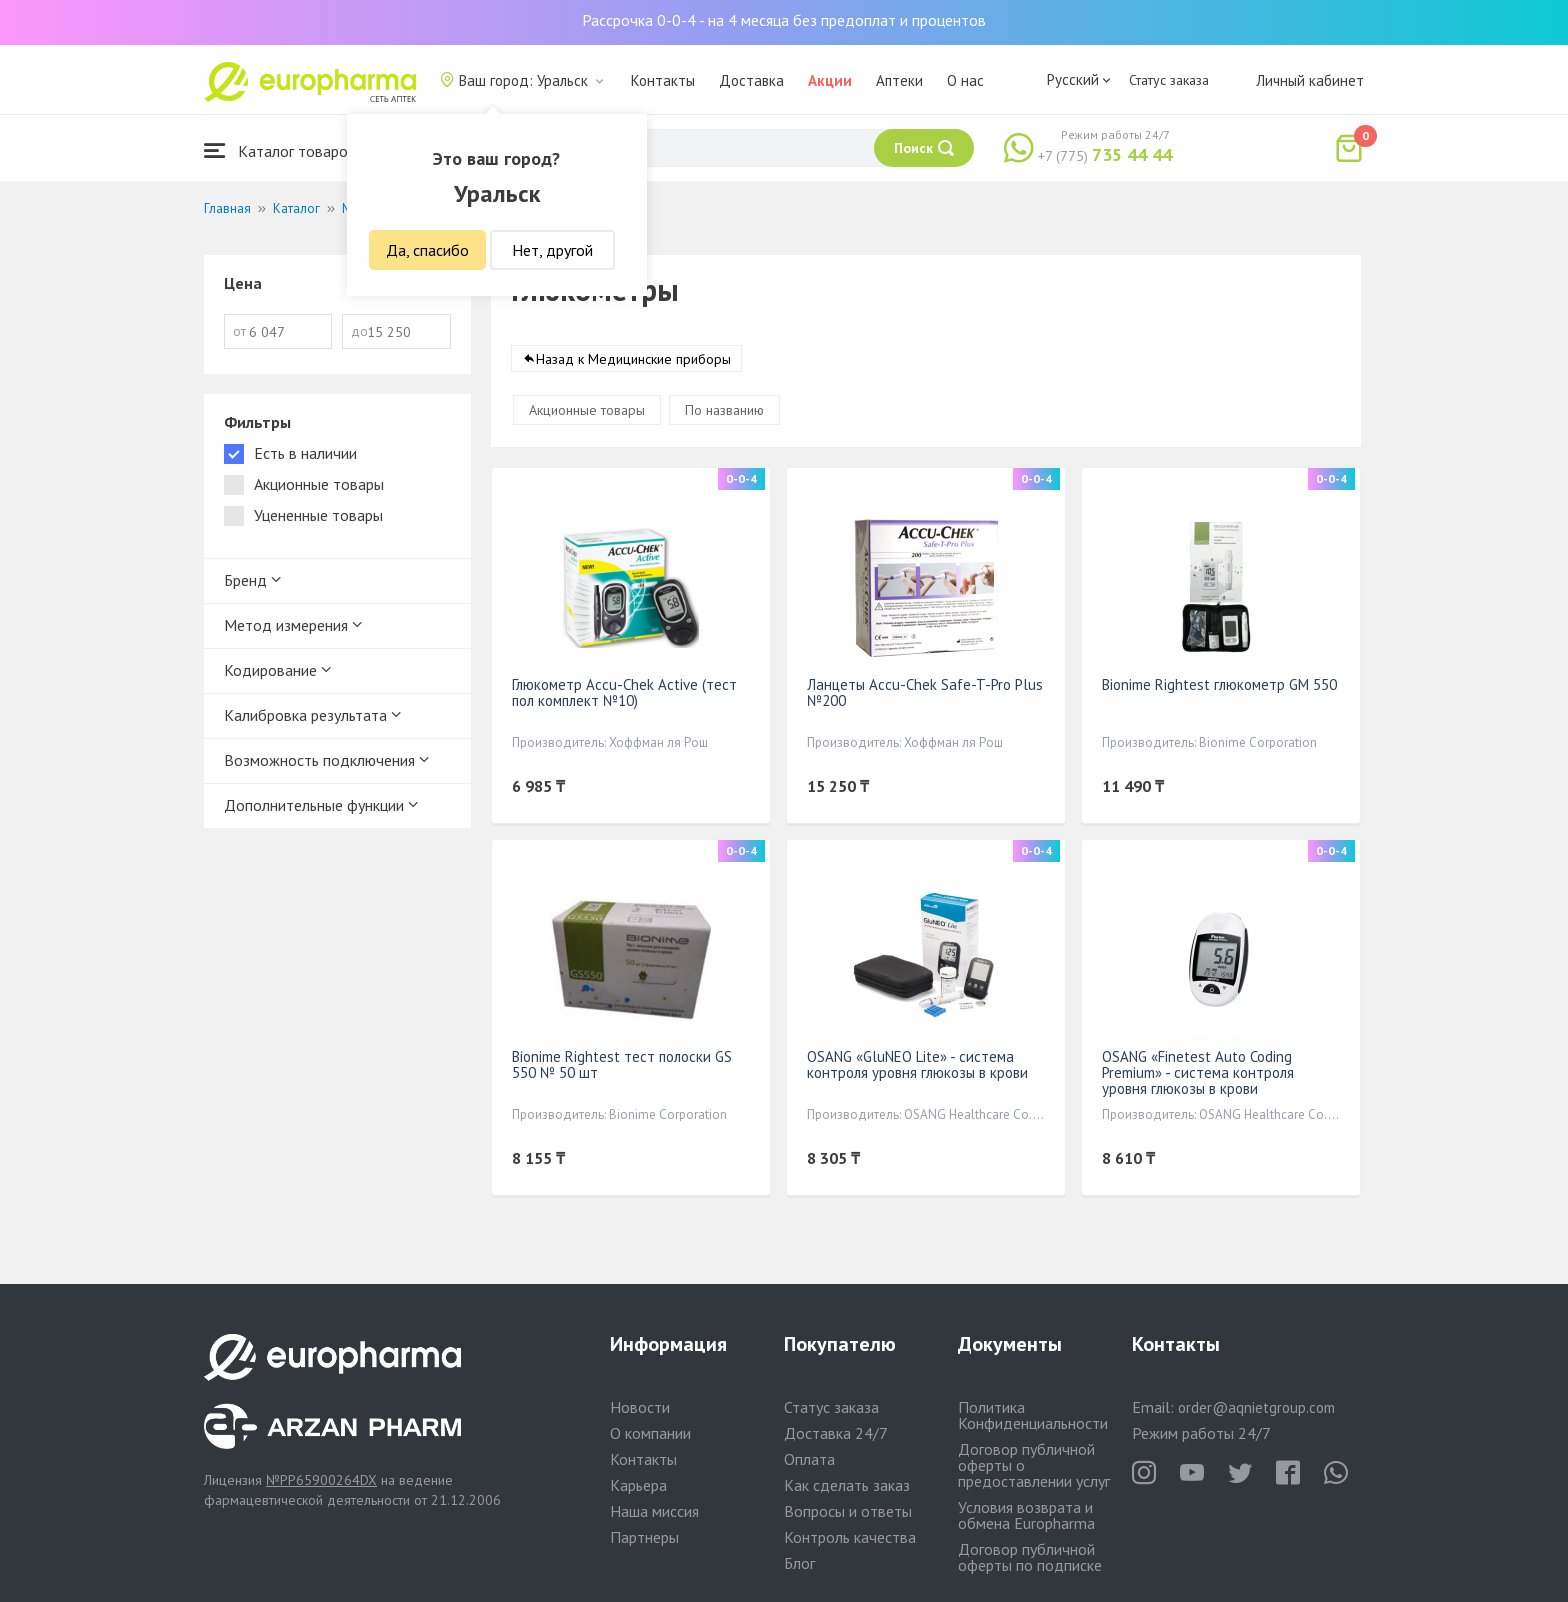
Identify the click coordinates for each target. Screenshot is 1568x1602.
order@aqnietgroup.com (1256, 1407)
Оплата (809, 1459)
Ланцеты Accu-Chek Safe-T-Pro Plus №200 (925, 692)
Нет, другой (552, 250)
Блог (799, 1563)
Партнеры (644, 1537)
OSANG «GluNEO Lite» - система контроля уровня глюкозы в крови (917, 1064)
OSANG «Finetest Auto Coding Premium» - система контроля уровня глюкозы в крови (1198, 1072)
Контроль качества (850, 1537)
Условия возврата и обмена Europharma (1026, 1515)
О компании (650, 1433)
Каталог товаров (280, 150)
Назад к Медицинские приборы (633, 359)
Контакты (663, 80)
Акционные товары (587, 410)
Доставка (751, 80)
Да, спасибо (427, 250)
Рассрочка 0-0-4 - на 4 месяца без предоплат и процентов (784, 20)
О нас (965, 80)
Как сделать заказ (847, 1485)
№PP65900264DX (321, 1480)
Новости (640, 1407)
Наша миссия (654, 1511)
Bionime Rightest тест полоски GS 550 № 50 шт (622, 1064)
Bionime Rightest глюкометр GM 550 (1219, 684)
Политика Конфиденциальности (1033, 1415)
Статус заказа (1169, 80)
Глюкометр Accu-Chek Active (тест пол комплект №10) (624, 692)
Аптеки (899, 80)
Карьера (638, 1485)
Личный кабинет (1310, 80)
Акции (830, 80)
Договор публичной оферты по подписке (1030, 1557)
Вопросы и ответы (848, 1511)
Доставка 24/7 (836, 1433)
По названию (724, 410)
